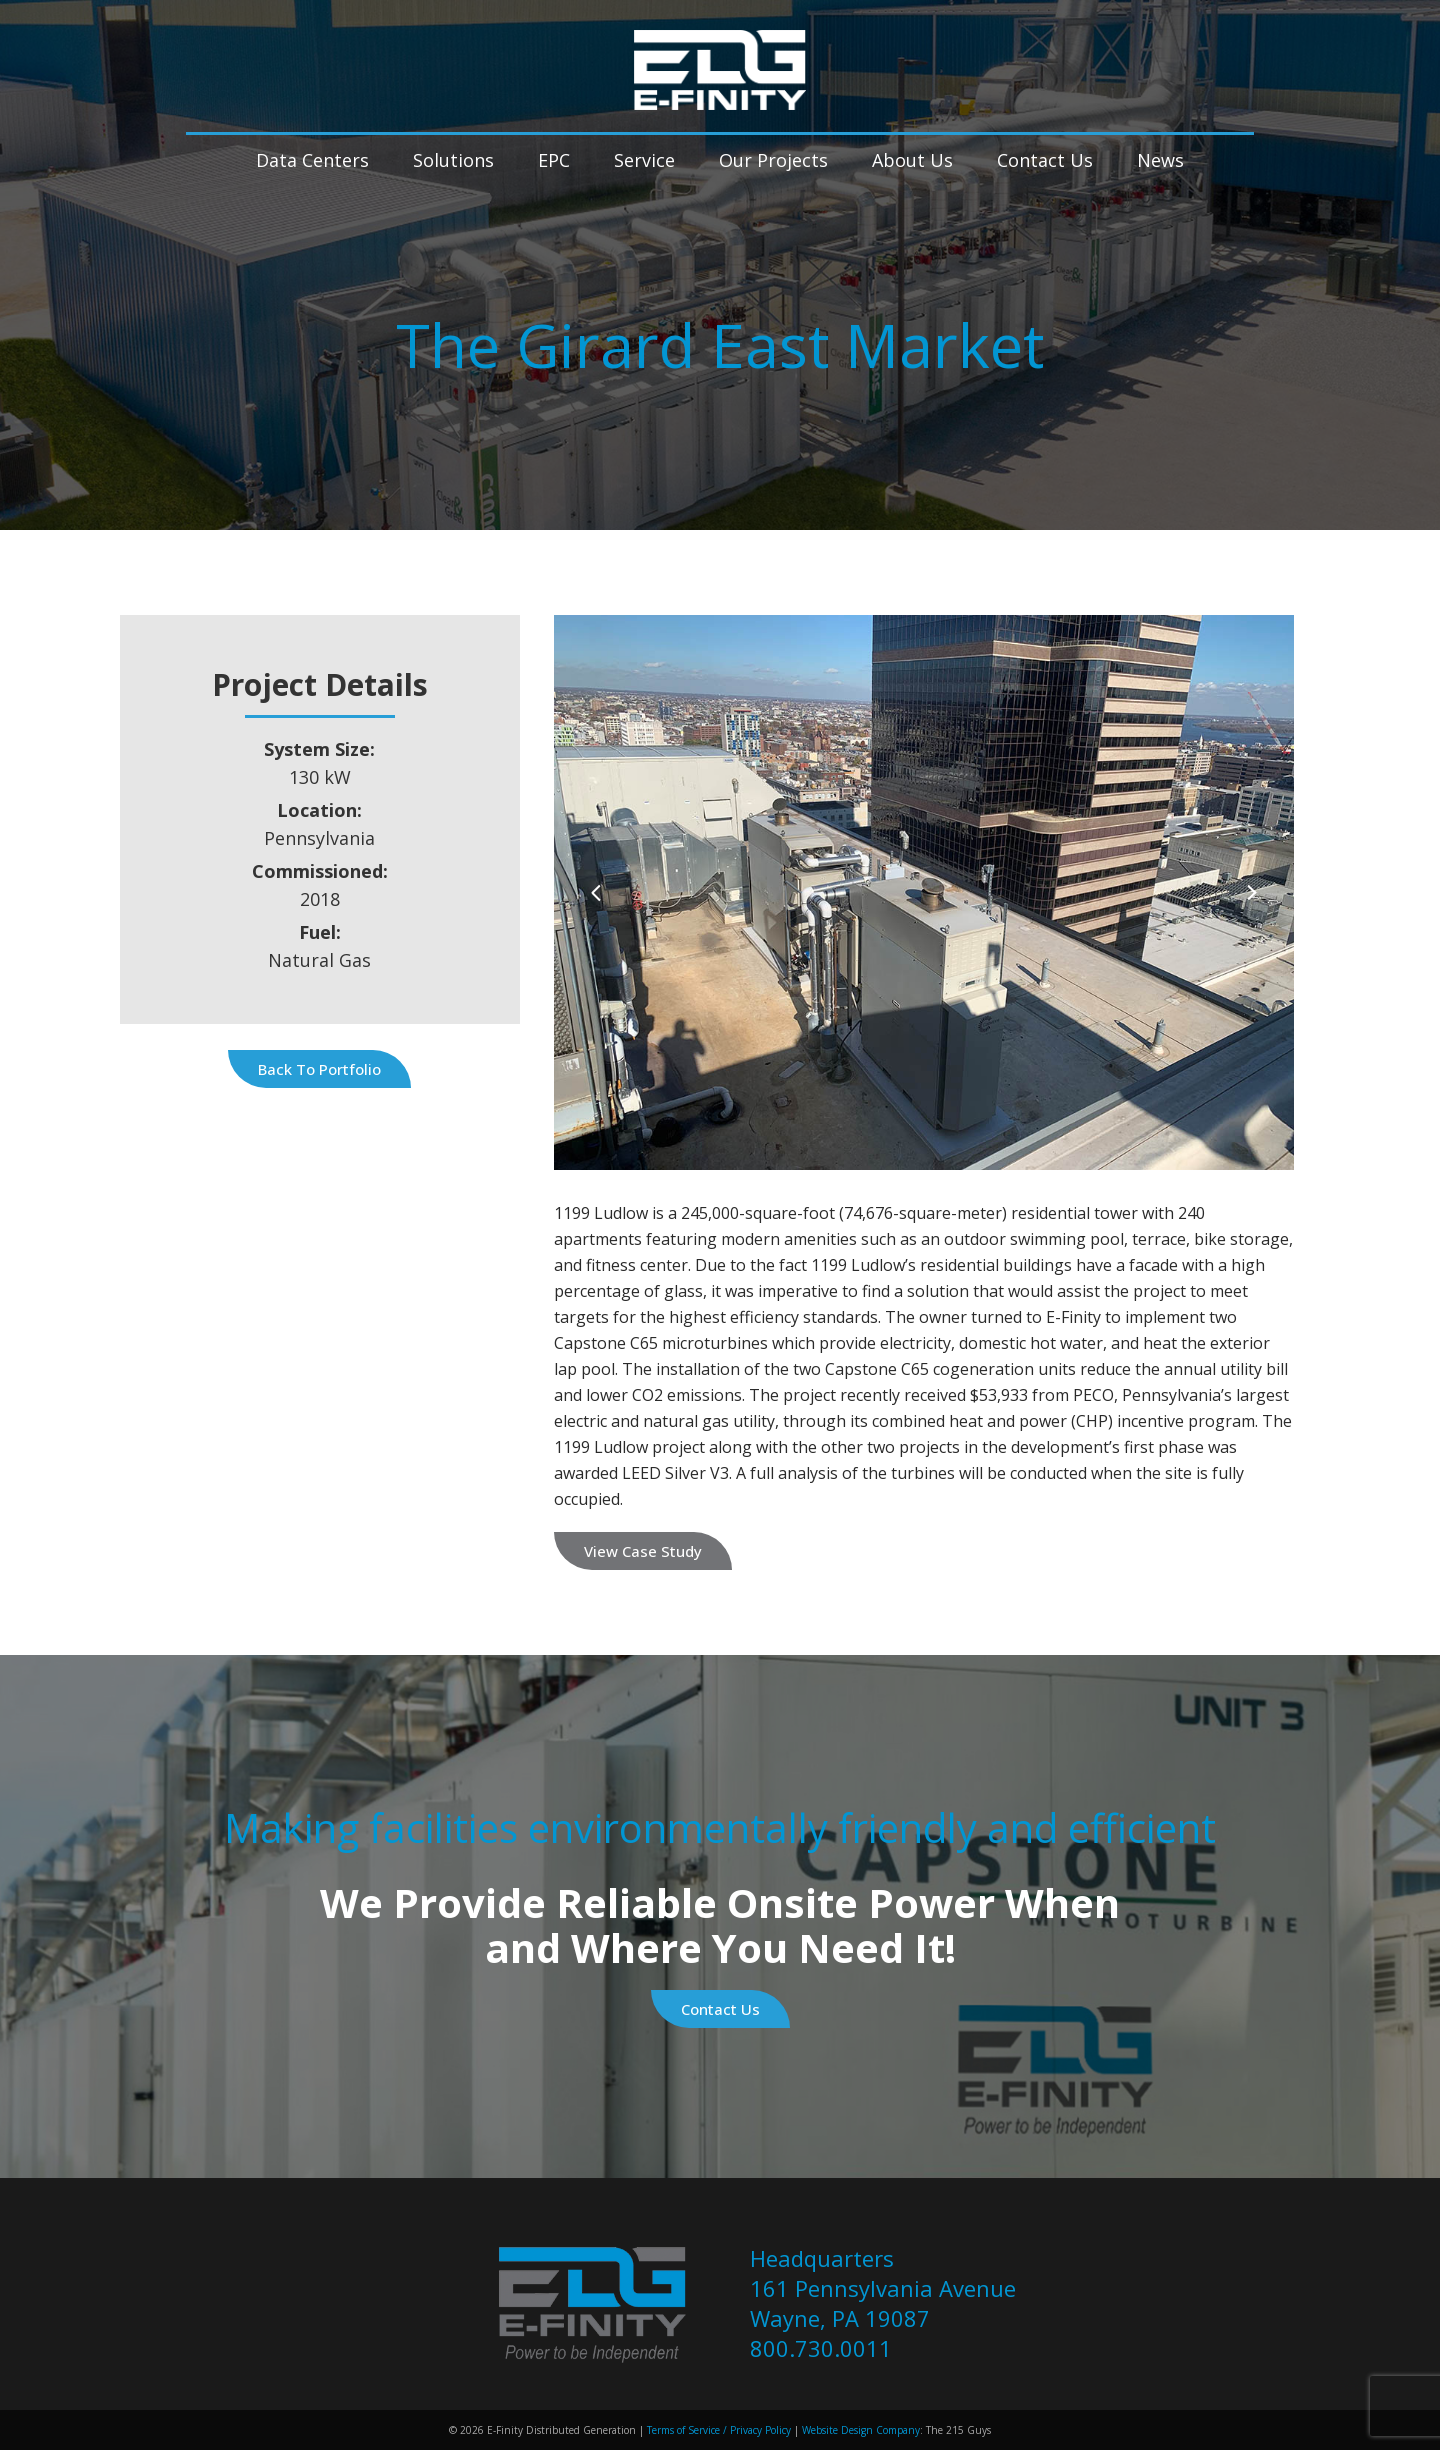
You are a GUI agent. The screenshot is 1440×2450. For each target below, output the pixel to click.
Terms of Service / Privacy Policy (717, 2430)
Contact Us (720, 2009)
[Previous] (596, 892)
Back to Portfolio (319, 1069)
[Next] (1251, 892)
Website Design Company (861, 2430)
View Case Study (643, 1551)
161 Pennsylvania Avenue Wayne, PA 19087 (883, 2303)
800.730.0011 (821, 2348)
